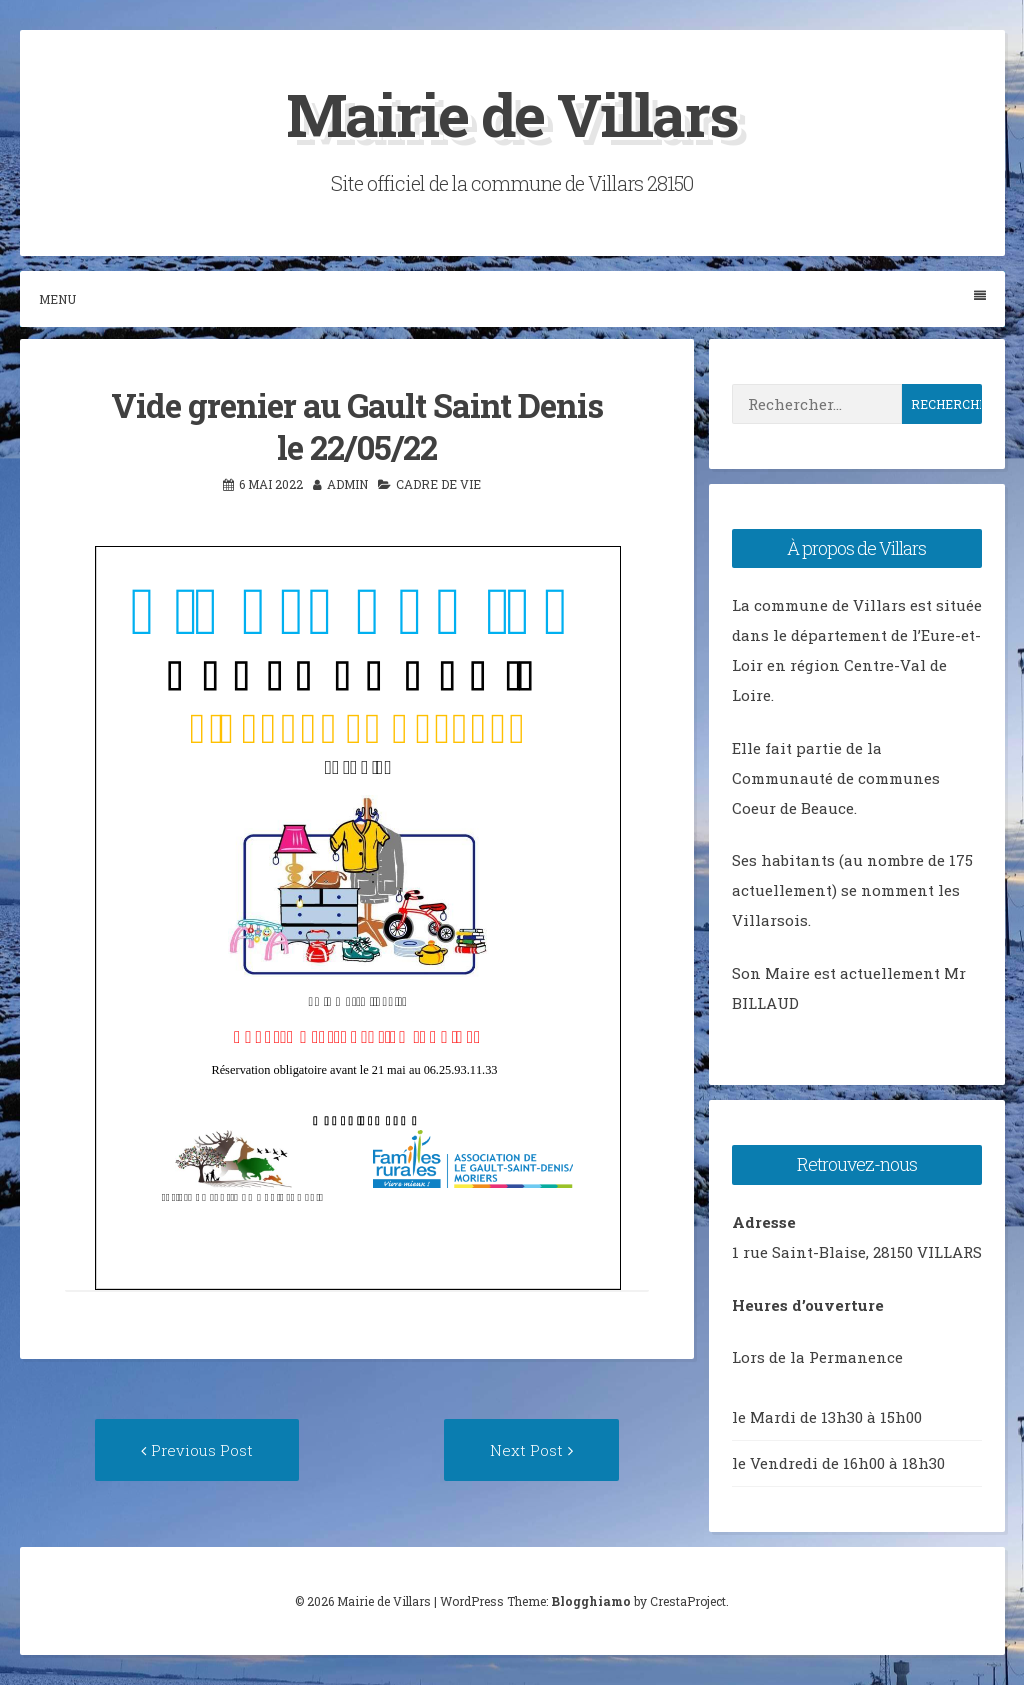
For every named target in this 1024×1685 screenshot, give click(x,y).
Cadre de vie (438, 484)
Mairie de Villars (512, 113)
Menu (512, 298)
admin (347, 484)
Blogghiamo (591, 1601)
